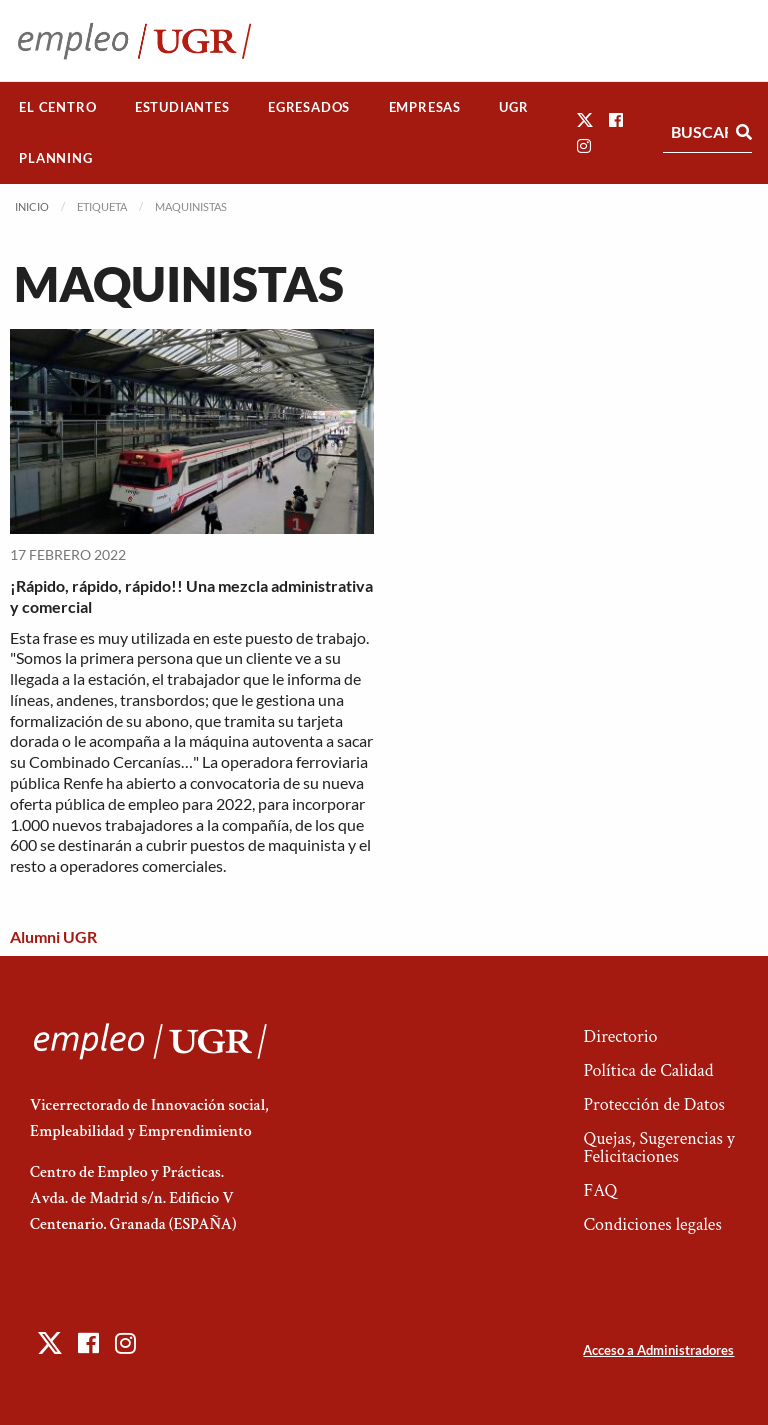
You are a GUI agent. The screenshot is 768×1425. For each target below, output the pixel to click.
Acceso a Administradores (658, 1350)
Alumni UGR (53, 936)
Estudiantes (182, 107)
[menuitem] (58, 107)
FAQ (600, 1190)
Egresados (309, 107)
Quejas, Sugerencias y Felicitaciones (658, 1147)
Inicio (32, 206)
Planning (55, 158)
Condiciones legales (652, 1224)
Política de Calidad (648, 1070)
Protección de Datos (653, 1104)
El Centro (57, 107)
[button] (585, 119)
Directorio (620, 1036)
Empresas (425, 107)
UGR (513, 107)
